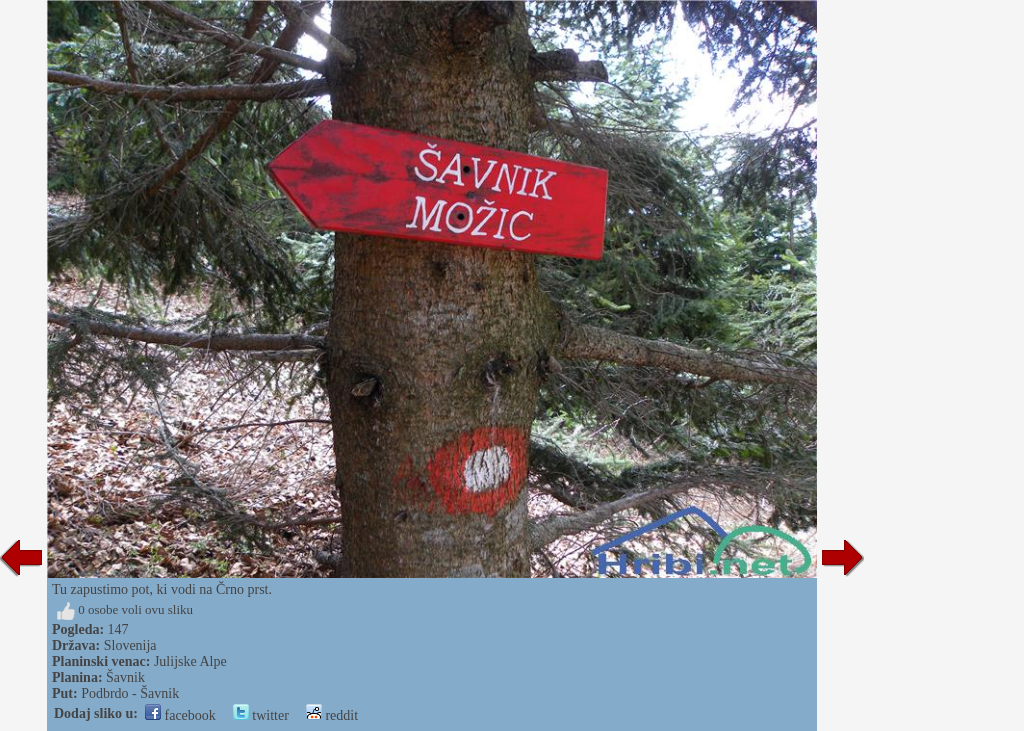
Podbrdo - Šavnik (130, 693)
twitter (261, 715)
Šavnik (125, 677)
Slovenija (130, 645)
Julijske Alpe (190, 661)
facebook (180, 715)
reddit (332, 715)
